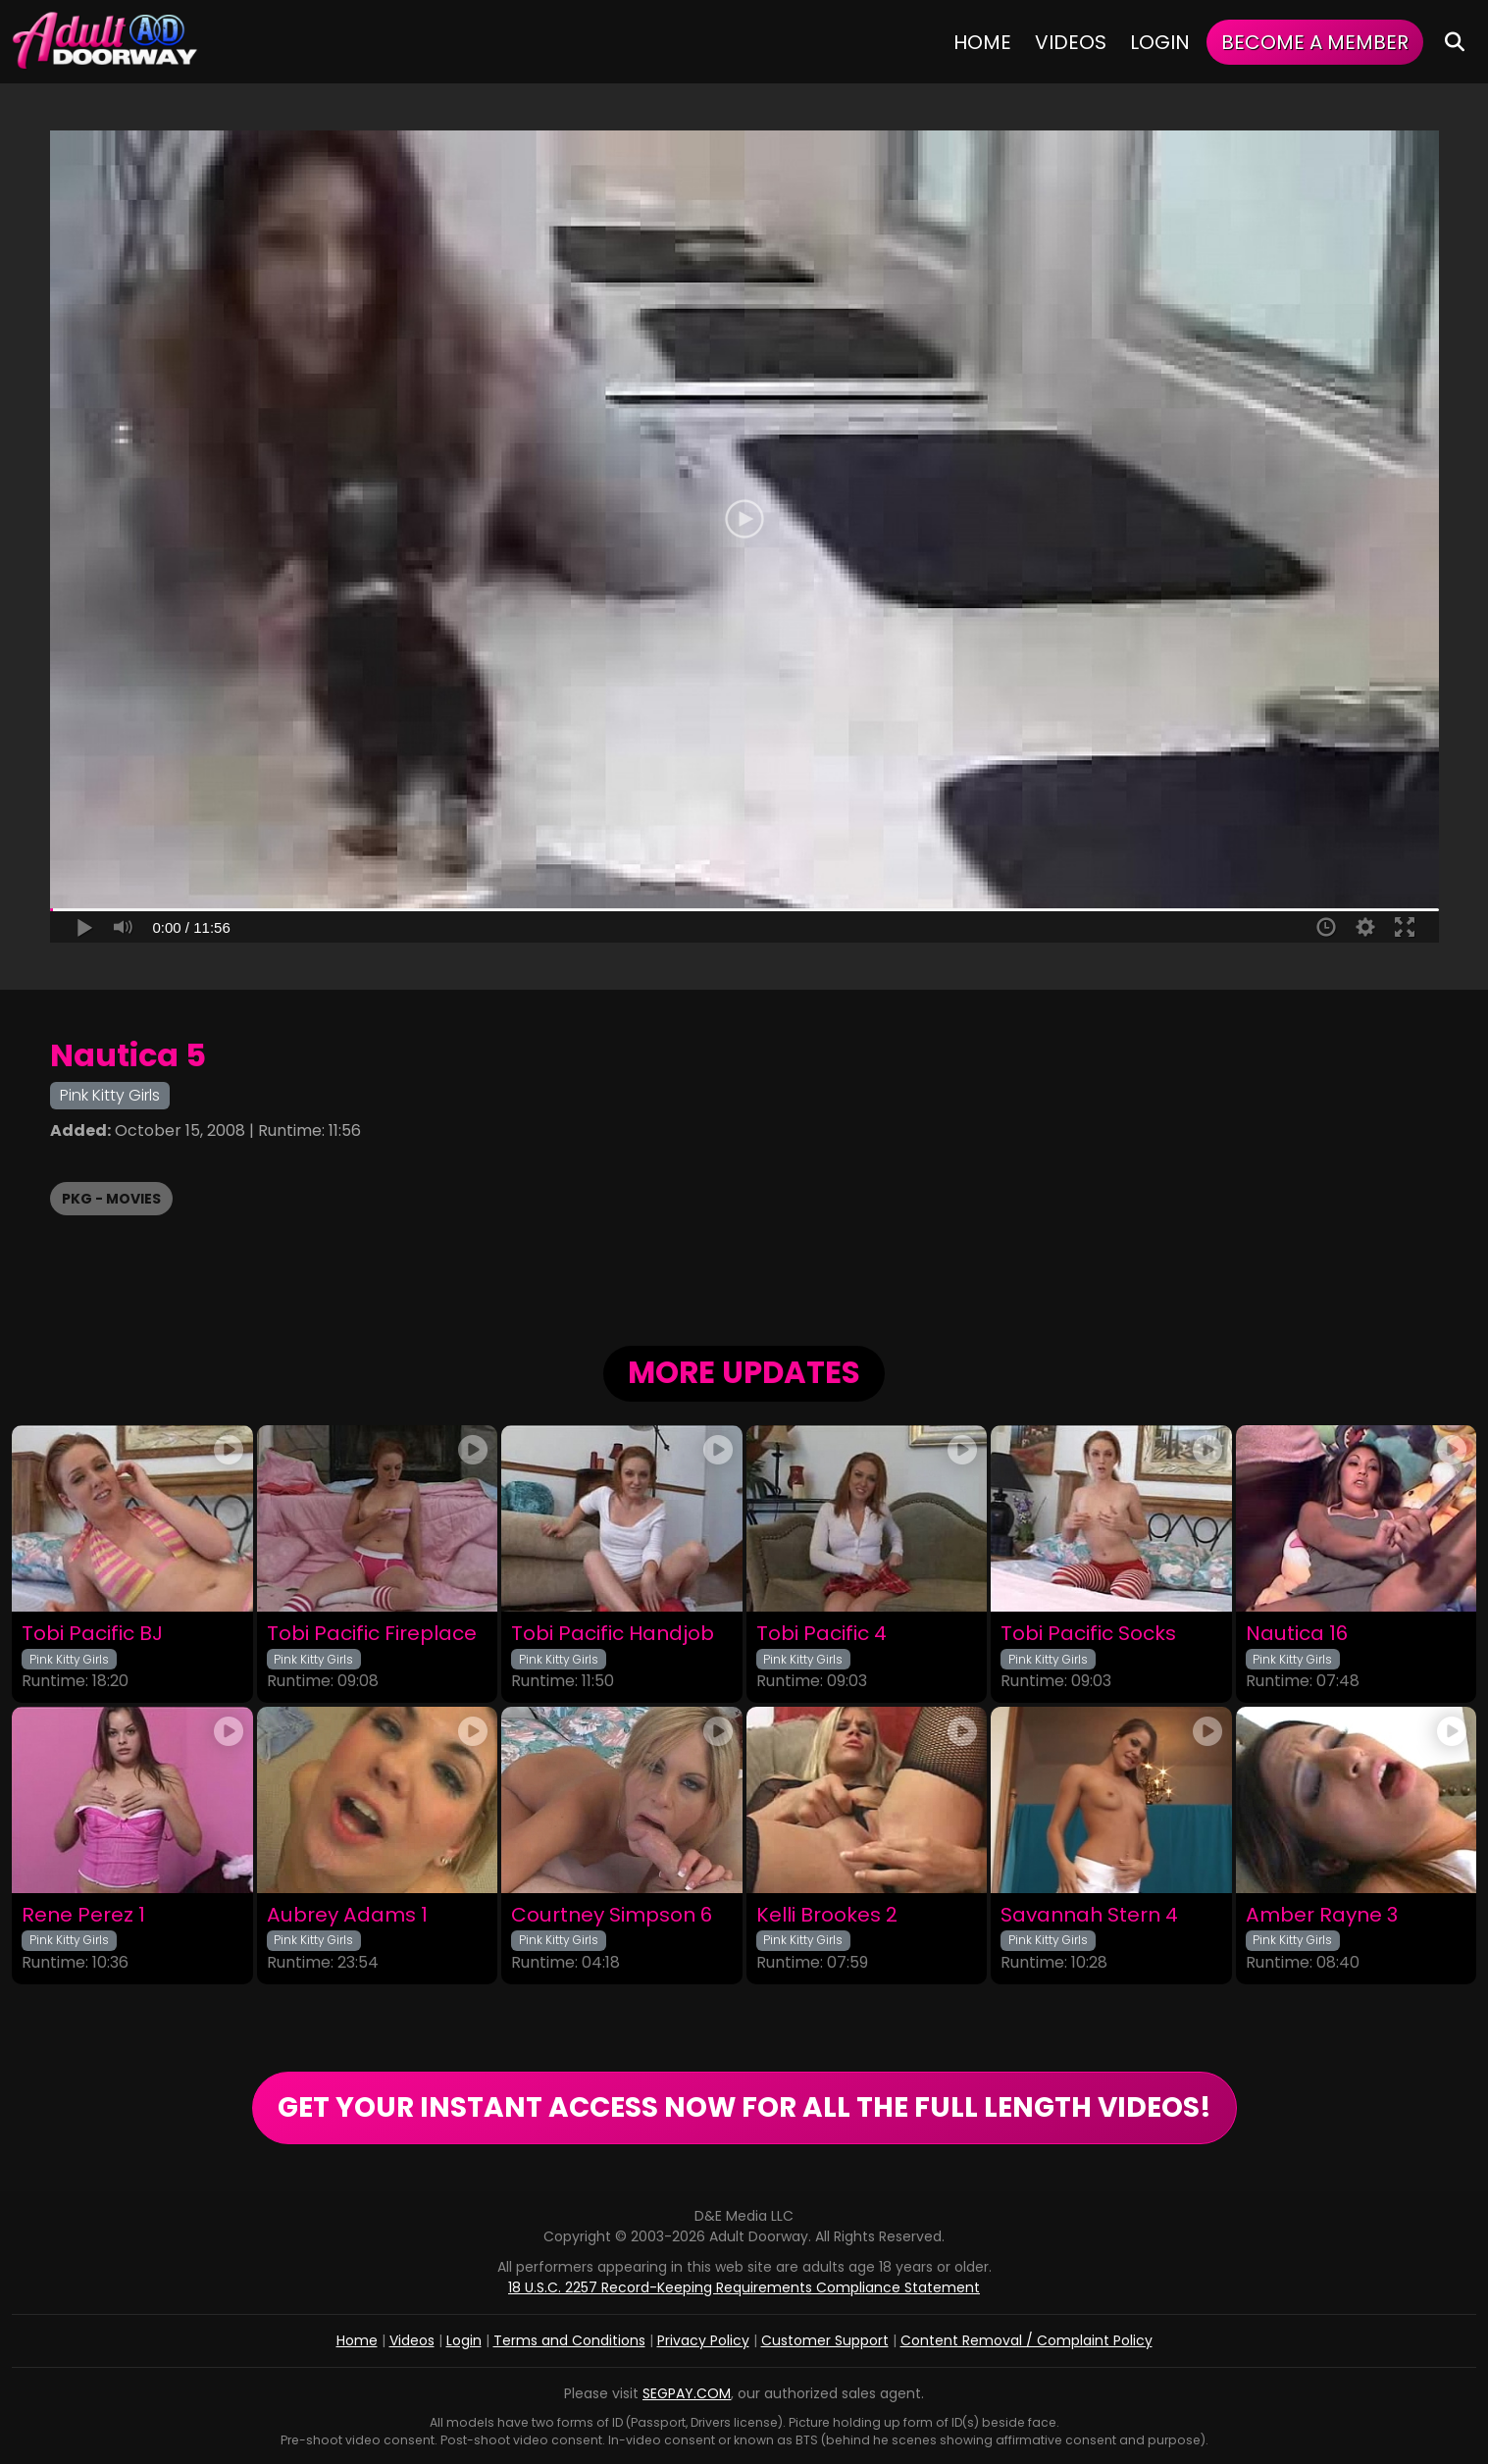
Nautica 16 (1297, 1633)
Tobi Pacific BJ (92, 1633)
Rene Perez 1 (83, 1915)
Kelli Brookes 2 (827, 1915)
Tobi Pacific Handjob (612, 1633)
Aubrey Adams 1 (347, 1915)
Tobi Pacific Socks (1088, 1633)
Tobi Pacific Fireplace (372, 1633)
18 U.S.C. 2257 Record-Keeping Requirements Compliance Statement (744, 2287)
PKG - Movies (111, 1198)
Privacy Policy (703, 2340)
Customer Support (825, 2340)
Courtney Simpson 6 (611, 1915)
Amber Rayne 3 (1322, 1915)
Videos (1070, 42)
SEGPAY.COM (686, 2393)
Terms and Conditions (569, 2340)
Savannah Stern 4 (1089, 1915)
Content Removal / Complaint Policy (1026, 2340)
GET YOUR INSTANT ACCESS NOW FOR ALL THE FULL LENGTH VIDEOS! (744, 2107)
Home (982, 42)
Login (1160, 42)
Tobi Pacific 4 (821, 1633)
